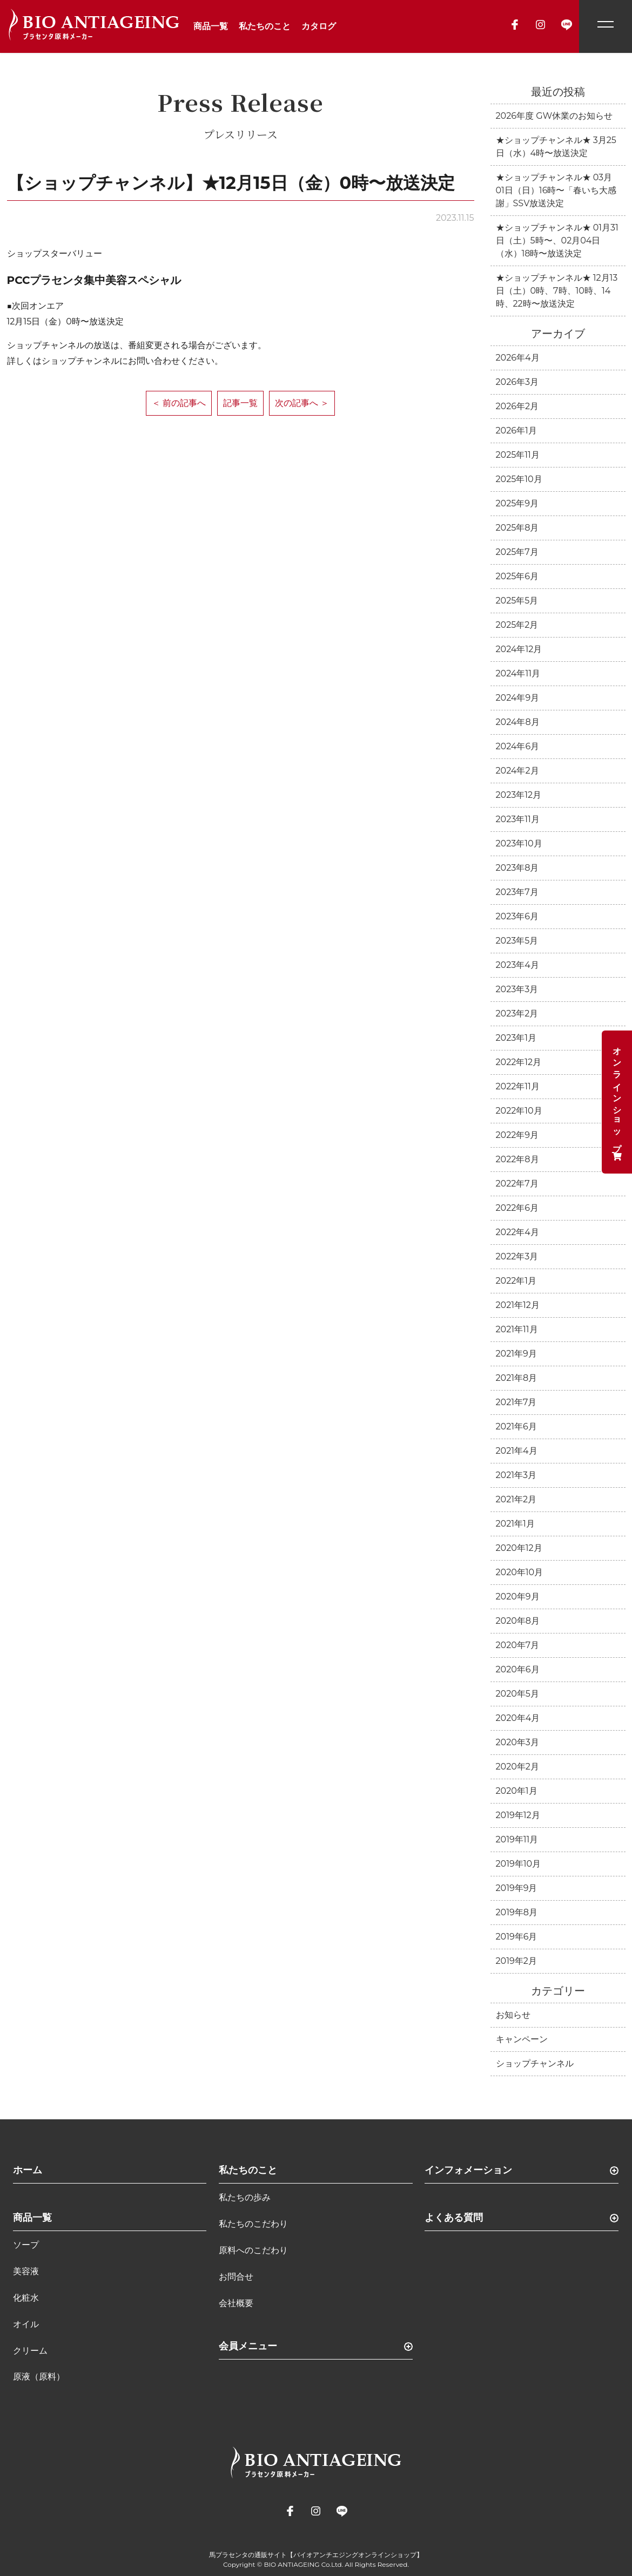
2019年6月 (516, 1936)
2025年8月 (517, 528)
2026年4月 (518, 357)
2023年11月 (518, 819)
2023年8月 (517, 868)
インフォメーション (468, 2170)
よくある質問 (454, 2218)
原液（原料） (39, 2376)
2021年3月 (516, 1475)
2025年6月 (517, 576)
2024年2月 (517, 770)
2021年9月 (516, 1353)
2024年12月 (519, 649)
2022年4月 (517, 1232)
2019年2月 (516, 1961)
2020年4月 (518, 1718)
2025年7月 (517, 552)
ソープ (26, 2245)
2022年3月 (517, 1256)
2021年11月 (517, 1329)
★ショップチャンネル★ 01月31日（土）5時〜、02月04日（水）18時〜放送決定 (557, 240)
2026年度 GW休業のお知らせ (554, 116)
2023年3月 (517, 989)
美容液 (26, 2271)
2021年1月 (515, 1524)
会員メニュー (248, 2346)
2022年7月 (517, 1183)
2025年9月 (517, 503)
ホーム (27, 2170)
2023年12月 (519, 795)
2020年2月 (517, 1766)
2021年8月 (516, 1378)
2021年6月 (516, 1426)
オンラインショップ (617, 1102)
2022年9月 (517, 1135)
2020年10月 (519, 1572)
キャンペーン (522, 2039)
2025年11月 (518, 455)
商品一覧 (210, 26)
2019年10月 (518, 1864)
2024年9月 (518, 698)
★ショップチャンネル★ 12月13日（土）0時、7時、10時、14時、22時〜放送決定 (557, 291)
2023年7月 (517, 892)
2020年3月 (517, 1742)
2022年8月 (517, 1159)
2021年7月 (516, 1402)
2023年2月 (517, 1013)
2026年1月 (516, 430)
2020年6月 (518, 1669)
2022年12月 (519, 1062)
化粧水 (26, 2298)
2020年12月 (519, 1548)
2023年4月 (517, 965)
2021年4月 (516, 1451)
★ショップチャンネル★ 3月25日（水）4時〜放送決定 (556, 146)
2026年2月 (517, 406)
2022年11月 (518, 1086)
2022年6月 (517, 1208)
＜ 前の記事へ (179, 403)
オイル (26, 2324)
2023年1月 (516, 1038)
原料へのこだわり (253, 2250)
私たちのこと (265, 26)
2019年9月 (516, 1888)
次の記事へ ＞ (302, 403)
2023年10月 (519, 843)
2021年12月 (518, 1305)
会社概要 (236, 2303)
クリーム (30, 2350)
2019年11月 (517, 1839)
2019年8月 (516, 1912)
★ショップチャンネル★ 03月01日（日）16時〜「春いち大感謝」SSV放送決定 (556, 190)
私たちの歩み (245, 2197)
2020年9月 (518, 1596)
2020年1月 (516, 1791)
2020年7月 (518, 1645)
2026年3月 (517, 382)
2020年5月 (517, 1694)
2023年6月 (517, 916)
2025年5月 (517, 600)
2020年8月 (518, 1621)
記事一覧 (240, 403)
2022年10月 (519, 1111)
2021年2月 (516, 1499)
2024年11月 (518, 673)
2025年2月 (517, 625)
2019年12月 (518, 1815)
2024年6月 (518, 746)
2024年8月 (518, 722)
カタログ (318, 26)
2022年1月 (516, 1281)
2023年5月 (517, 941)
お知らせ (513, 2015)
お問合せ (236, 2277)
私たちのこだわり (253, 2224)
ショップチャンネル (535, 2063)
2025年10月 (519, 479)
